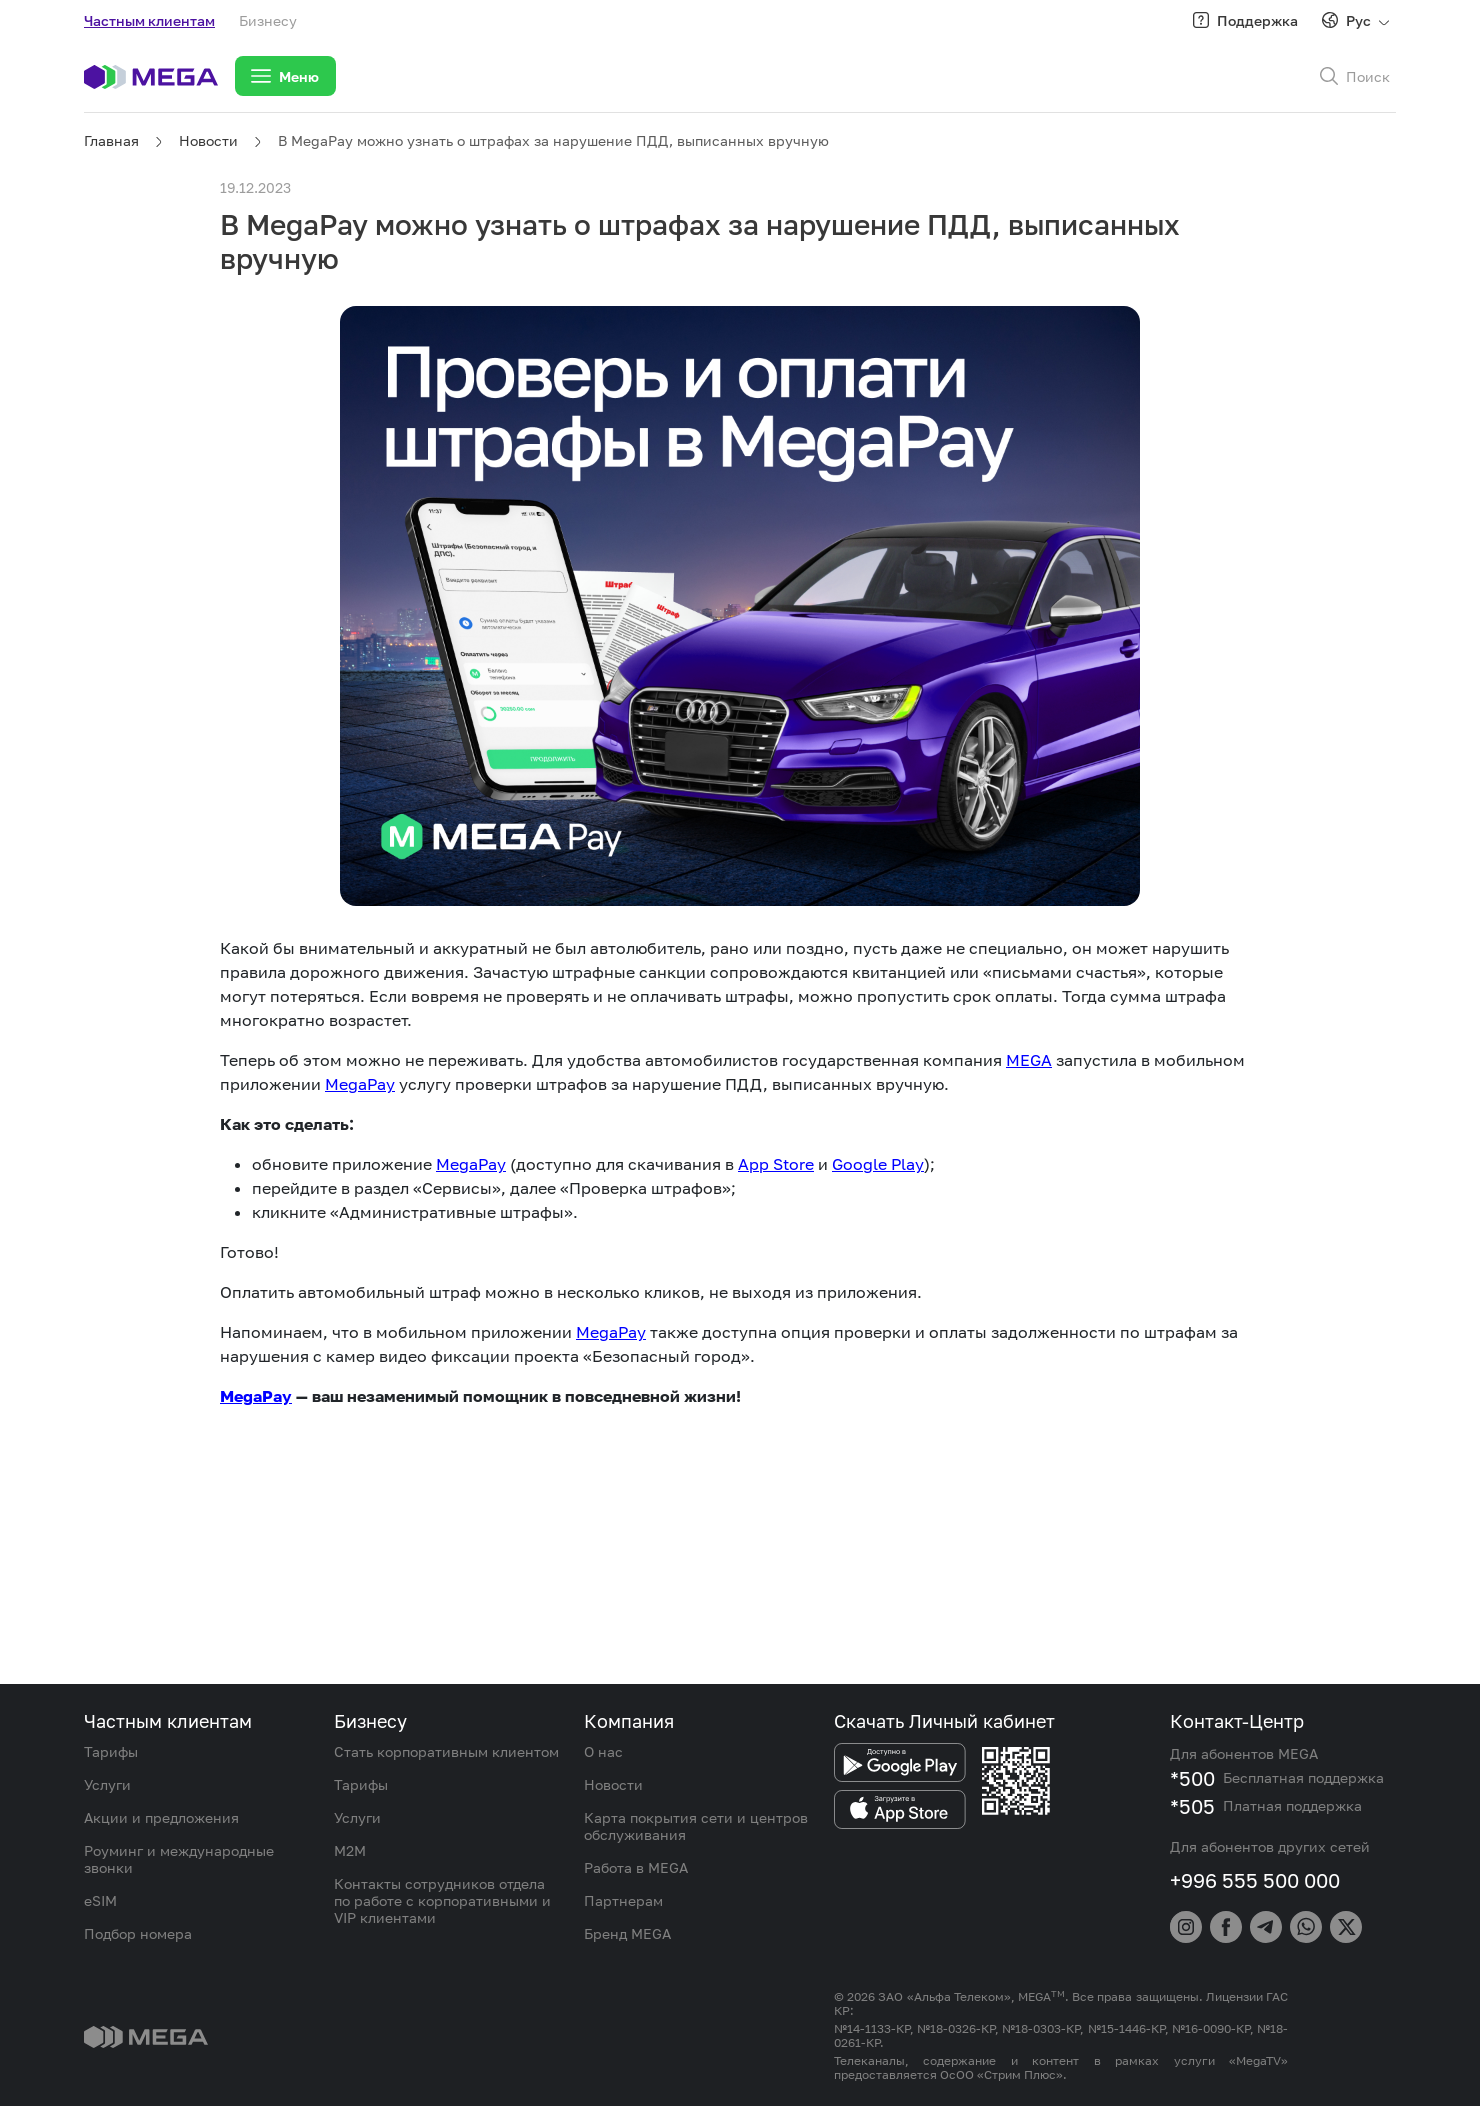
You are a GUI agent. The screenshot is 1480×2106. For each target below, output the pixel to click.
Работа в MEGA (636, 1867)
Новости (208, 140)
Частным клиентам (149, 20)
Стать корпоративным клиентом (446, 1751)
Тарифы (111, 1751)
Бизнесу (268, 20)
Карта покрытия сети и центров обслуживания (696, 1826)
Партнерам (623, 1900)
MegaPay (360, 1084)
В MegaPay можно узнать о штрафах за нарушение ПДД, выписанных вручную (553, 140)
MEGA (1029, 1060)
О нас (603, 1751)
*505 (1192, 1806)
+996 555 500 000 (1255, 1880)
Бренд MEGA (627, 1933)
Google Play (878, 1164)
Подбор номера (138, 1933)
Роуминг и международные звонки (179, 1859)
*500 (1192, 1778)
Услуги (107, 1784)
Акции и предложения (161, 1817)
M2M (350, 1850)
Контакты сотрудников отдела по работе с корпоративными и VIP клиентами (442, 1900)
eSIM (100, 1900)
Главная (111, 140)
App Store (776, 1164)
